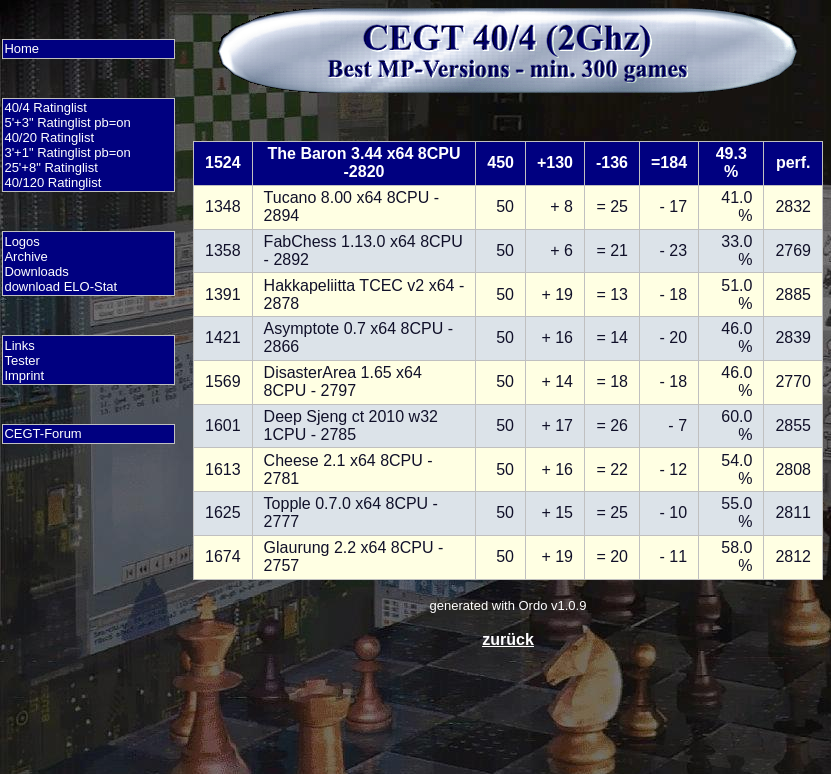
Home (21, 48)
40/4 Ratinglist (45, 107)
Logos (21, 241)
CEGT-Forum (42, 433)
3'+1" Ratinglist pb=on (67, 152)
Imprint (24, 375)
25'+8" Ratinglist (50, 167)
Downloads (36, 271)
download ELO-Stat (60, 286)
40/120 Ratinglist (52, 182)
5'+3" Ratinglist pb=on (67, 122)
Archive (25, 256)
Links (19, 345)
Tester (21, 360)
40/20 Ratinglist (49, 137)
